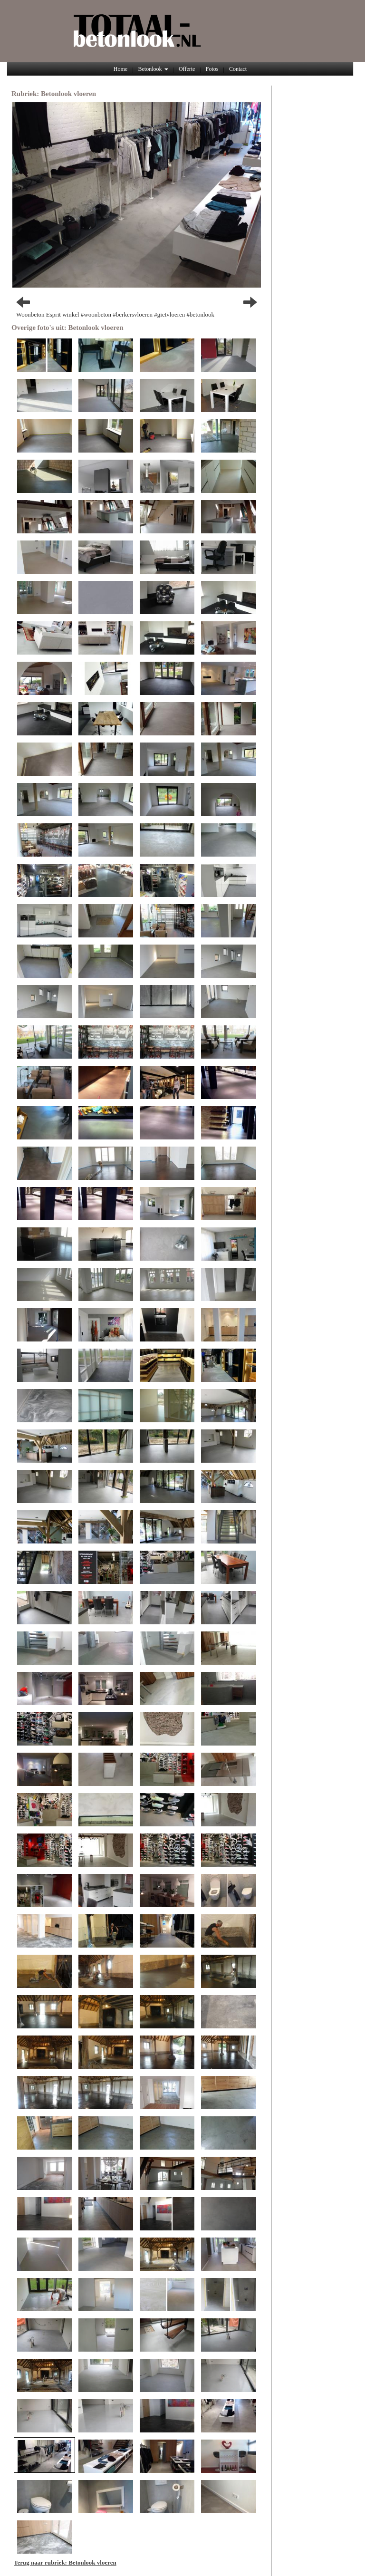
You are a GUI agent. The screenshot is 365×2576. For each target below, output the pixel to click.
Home (120, 69)
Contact (238, 69)
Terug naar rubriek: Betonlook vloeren (65, 2562)
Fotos (212, 69)
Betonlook (153, 69)
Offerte (187, 69)
